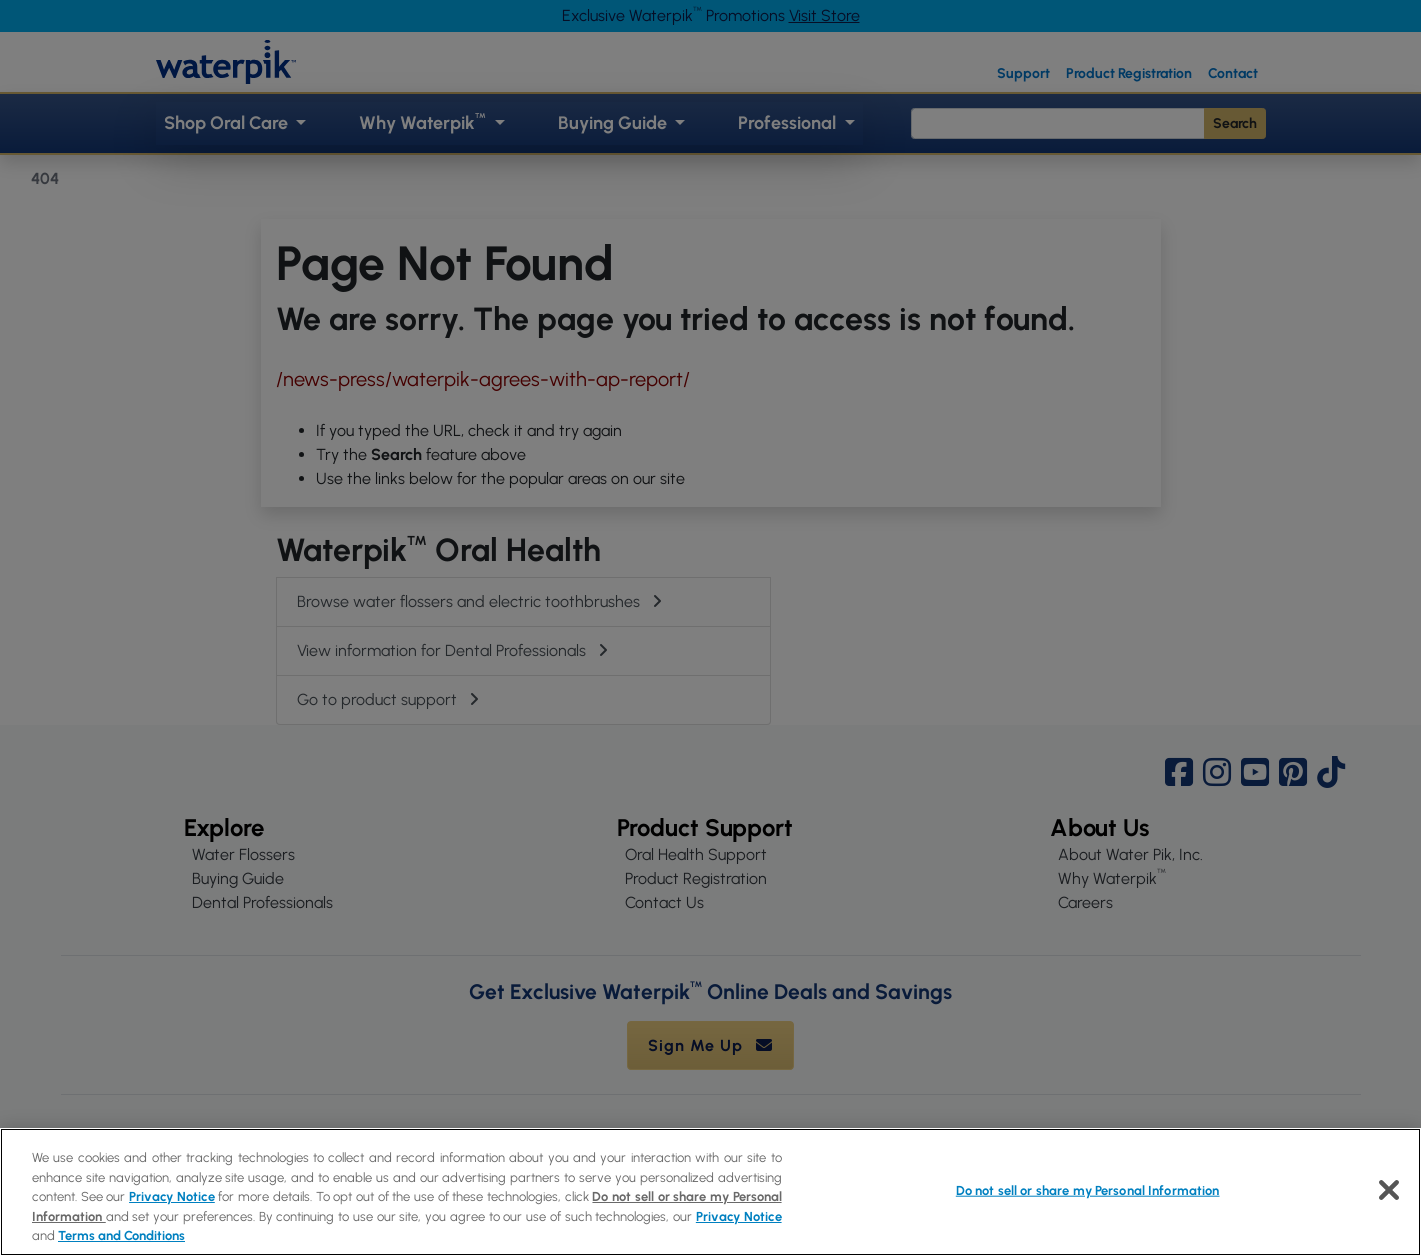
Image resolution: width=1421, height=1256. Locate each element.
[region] (710, 1192)
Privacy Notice (172, 1196)
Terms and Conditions (121, 1235)
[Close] (1389, 1190)
